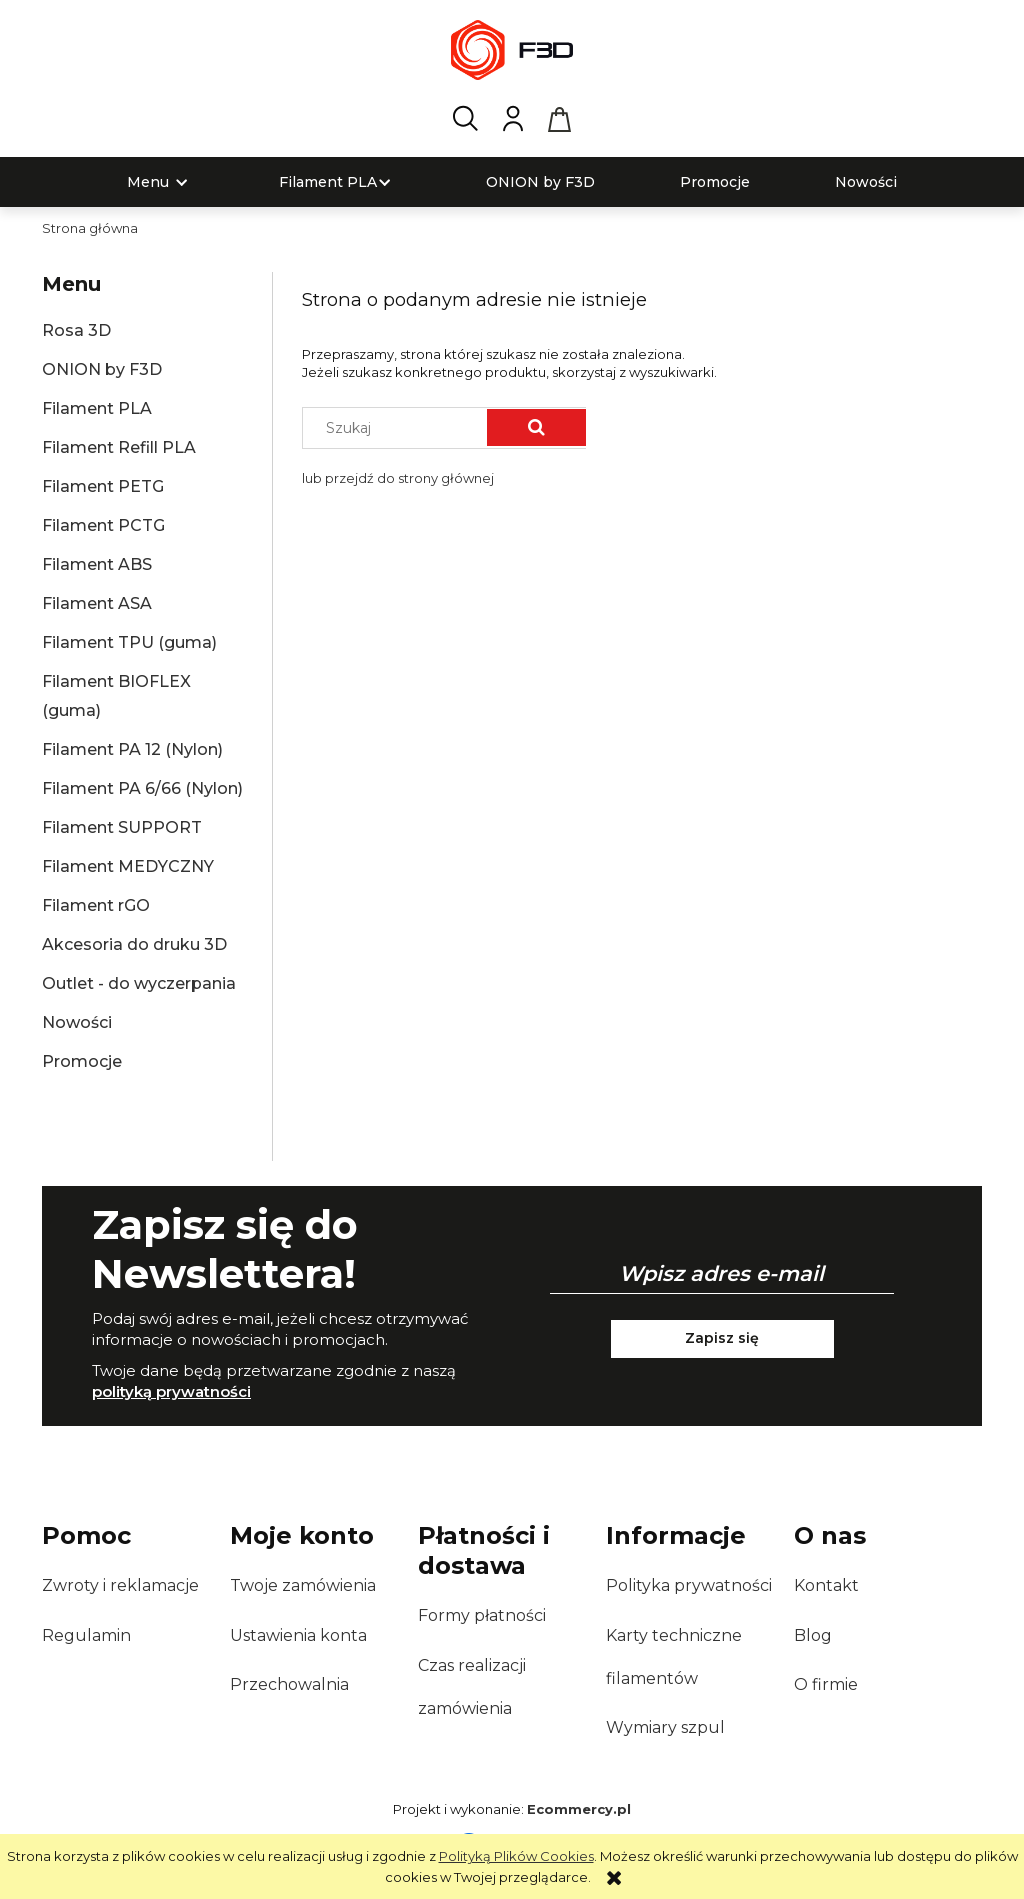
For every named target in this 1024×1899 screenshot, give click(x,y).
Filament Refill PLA (119, 447)
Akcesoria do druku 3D (134, 944)
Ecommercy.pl (579, 1809)
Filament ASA (97, 603)
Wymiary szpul (665, 1727)
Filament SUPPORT (122, 827)
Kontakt (826, 1585)
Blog (813, 1635)
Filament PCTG (103, 525)
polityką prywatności (171, 1391)
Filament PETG (103, 486)
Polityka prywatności (689, 1585)
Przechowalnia (289, 1684)
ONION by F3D (102, 369)
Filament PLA (97, 408)
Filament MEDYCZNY (128, 866)
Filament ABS (97, 564)
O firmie (826, 1684)
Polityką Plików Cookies (516, 1856)
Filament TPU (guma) (129, 642)
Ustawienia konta (298, 1635)
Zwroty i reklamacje (120, 1585)
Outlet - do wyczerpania (139, 983)
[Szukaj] (536, 427)
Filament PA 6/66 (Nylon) (142, 788)
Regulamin (86, 1635)
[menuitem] (148, 182)
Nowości (77, 1022)
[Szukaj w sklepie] (399, 428)
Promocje (82, 1061)
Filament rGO (96, 905)
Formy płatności (482, 1615)
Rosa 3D (76, 330)
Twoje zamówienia (303, 1585)
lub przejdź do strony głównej (398, 478)
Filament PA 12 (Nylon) (132, 749)
